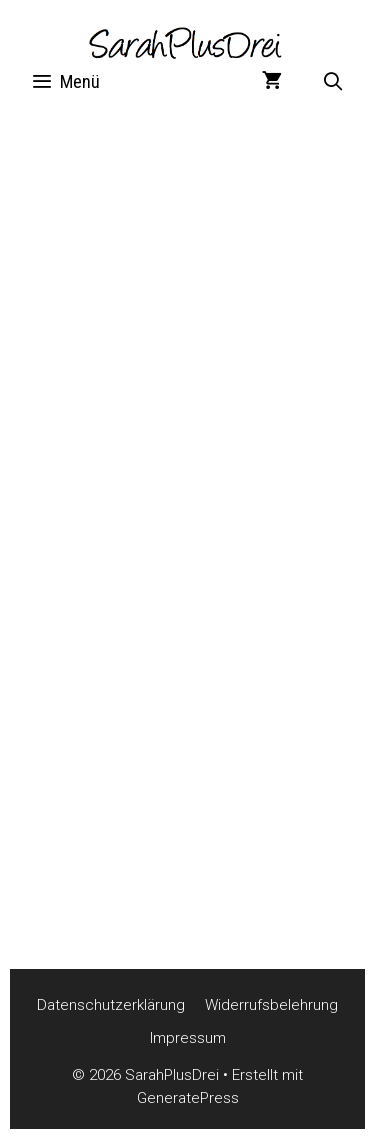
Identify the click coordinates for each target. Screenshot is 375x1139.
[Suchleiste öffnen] (333, 82)
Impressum (188, 1038)
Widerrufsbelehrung (271, 1005)
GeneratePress (188, 1098)
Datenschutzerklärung (111, 1005)
